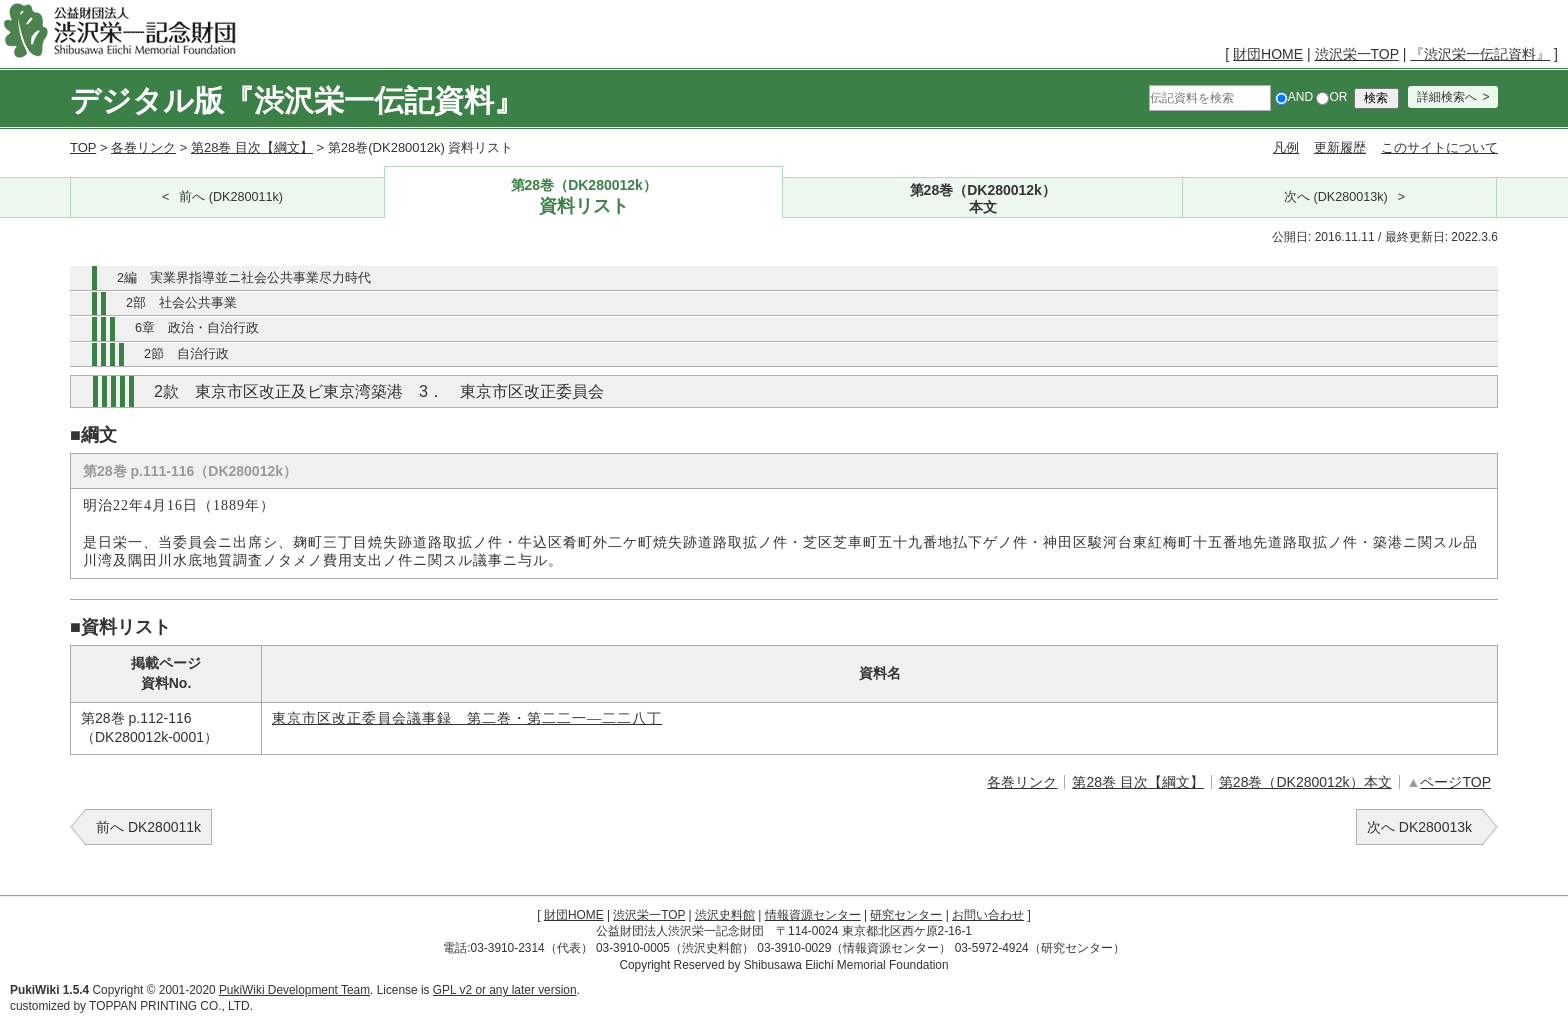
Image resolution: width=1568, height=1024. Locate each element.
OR (1331, 97)
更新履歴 (1340, 147)
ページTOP (1455, 782)
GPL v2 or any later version (505, 990)
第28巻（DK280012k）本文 (1305, 782)
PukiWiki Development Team (294, 990)
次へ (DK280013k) (1336, 197)
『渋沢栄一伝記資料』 (1480, 54)
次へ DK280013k (1419, 827)
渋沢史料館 (725, 915)
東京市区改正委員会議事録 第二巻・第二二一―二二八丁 (467, 718)
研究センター (906, 915)
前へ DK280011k (148, 827)
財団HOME (1268, 54)
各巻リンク (143, 147)
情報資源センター (813, 915)
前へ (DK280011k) (231, 197)
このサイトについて (1439, 147)
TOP (83, 147)
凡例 (1286, 147)
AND (1294, 97)
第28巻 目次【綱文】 (252, 147)
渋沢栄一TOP (1357, 54)
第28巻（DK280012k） (584, 197)
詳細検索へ (1447, 97)
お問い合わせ (988, 915)
